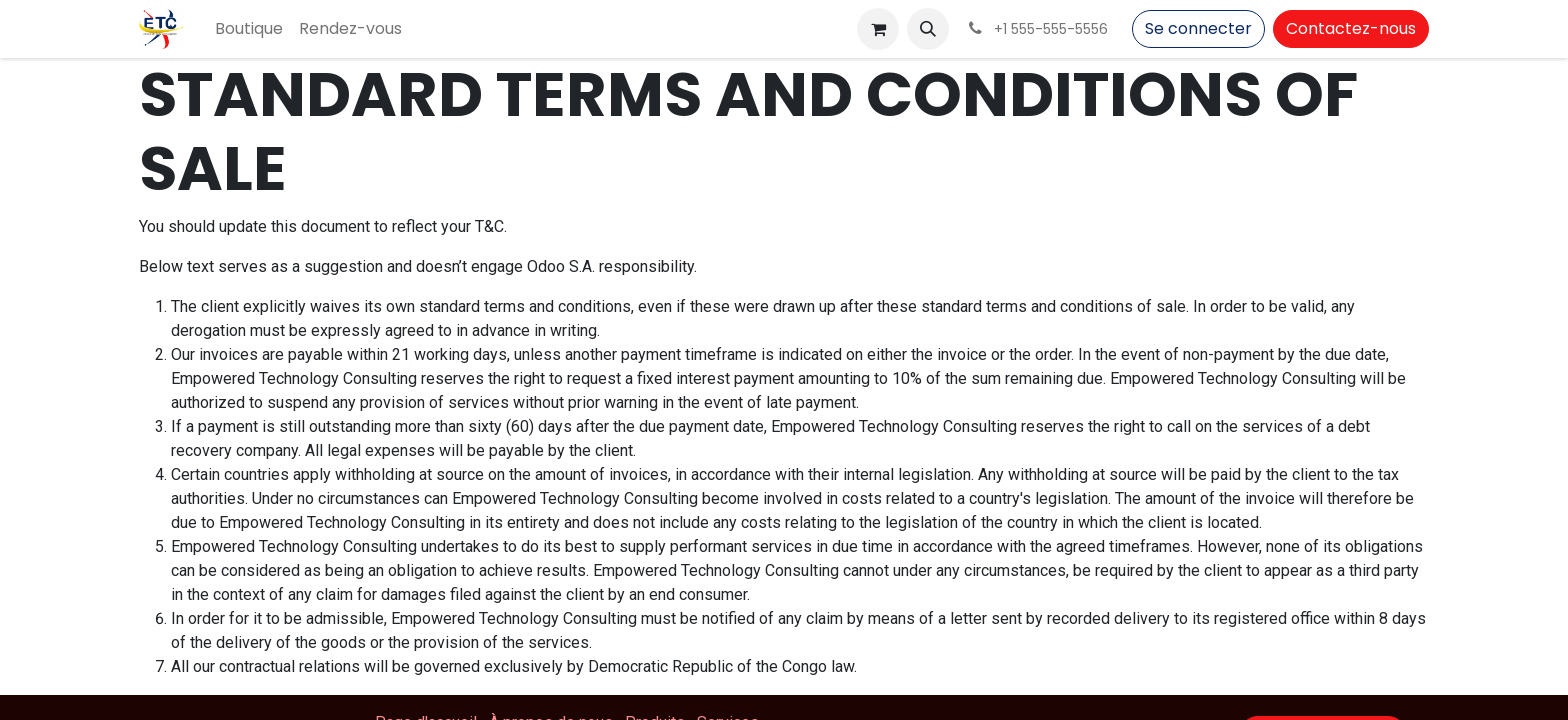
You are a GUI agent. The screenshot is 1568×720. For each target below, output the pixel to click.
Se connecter (1198, 28)
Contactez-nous (1351, 28)
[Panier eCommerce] (878, 29)
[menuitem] (249, 29)
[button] (928, 29)
